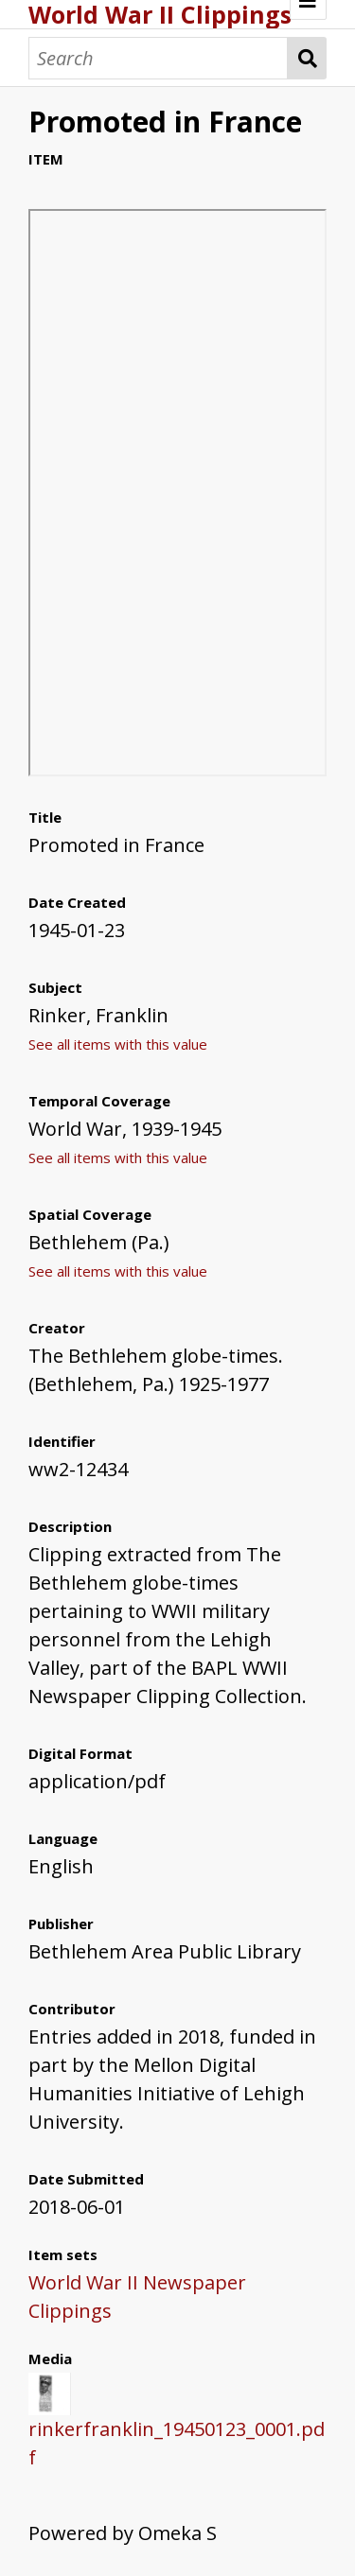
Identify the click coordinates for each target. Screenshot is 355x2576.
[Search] (158, 58)
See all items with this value (117, 1044)
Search (307, 58)
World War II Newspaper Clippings (137, 2297)
